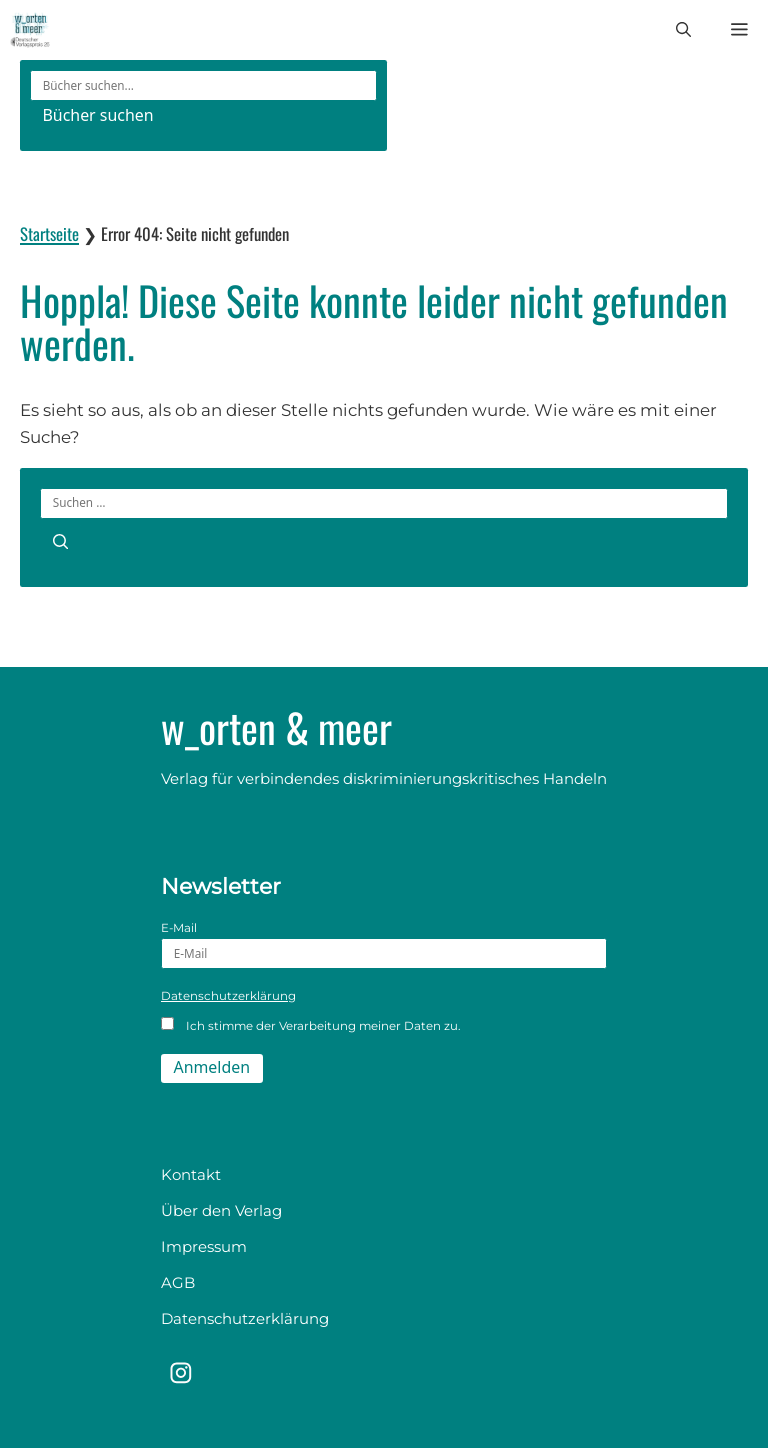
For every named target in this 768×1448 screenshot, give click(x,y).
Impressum (204, 1246)
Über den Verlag (221, 1210)
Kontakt (191, 1174)
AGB (178, 1282)
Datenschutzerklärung (228, 996)
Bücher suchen (98, 115)
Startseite (49, 233)
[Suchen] (60, 541)
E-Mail (384, 945)
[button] (683, 30)
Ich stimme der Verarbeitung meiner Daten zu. (310, 1025)
